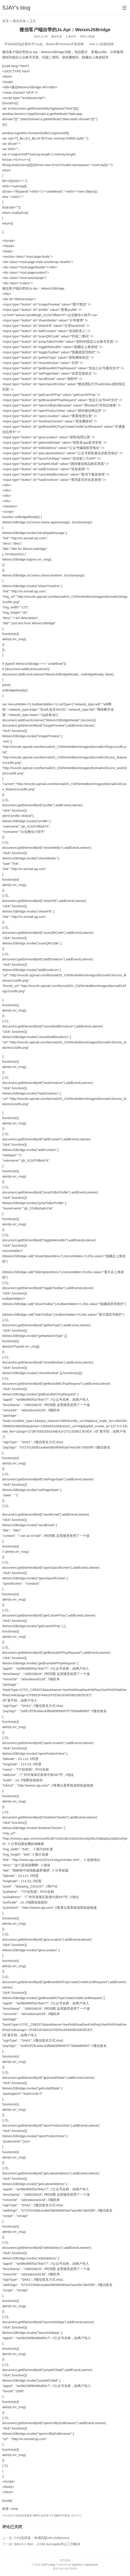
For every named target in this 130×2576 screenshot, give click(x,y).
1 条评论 (71, 36)
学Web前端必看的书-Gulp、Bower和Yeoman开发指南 (44, 44)
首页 (5, 21)
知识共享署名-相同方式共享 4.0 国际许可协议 (43, 2515)
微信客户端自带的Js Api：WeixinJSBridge (65, 29)
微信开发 (19, 21)
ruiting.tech (91, 2564)
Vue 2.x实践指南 (101, 44)
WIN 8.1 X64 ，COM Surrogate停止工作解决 (47, 2544)
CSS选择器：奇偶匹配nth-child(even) (41, 2538)
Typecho (76, 2564)
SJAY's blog (16, 8)
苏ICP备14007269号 (65, 2568)
